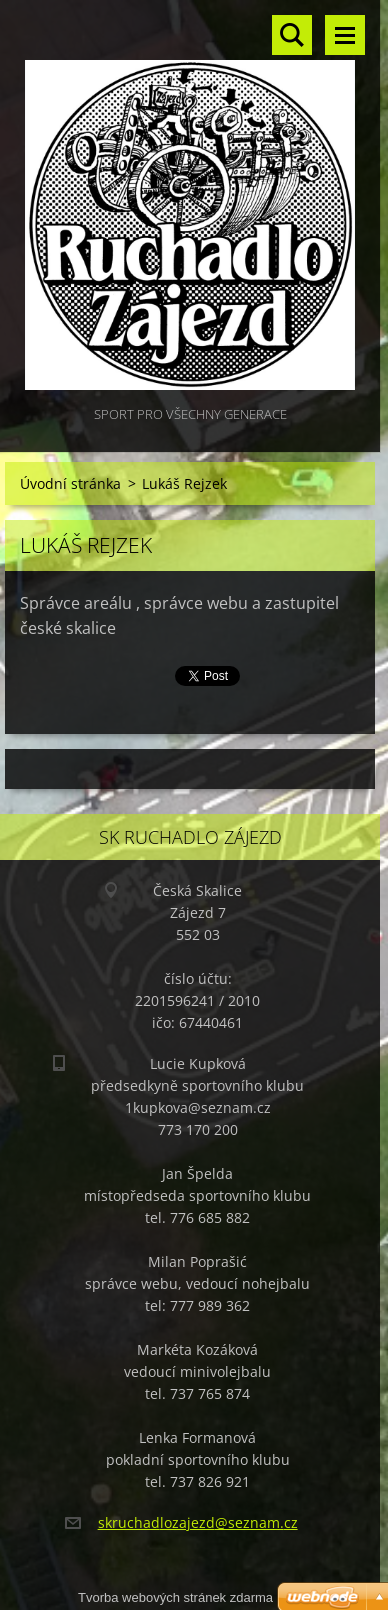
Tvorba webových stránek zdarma (175, 1597)
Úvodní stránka (70, 483)
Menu (345, 35)
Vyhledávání (292, 35)
